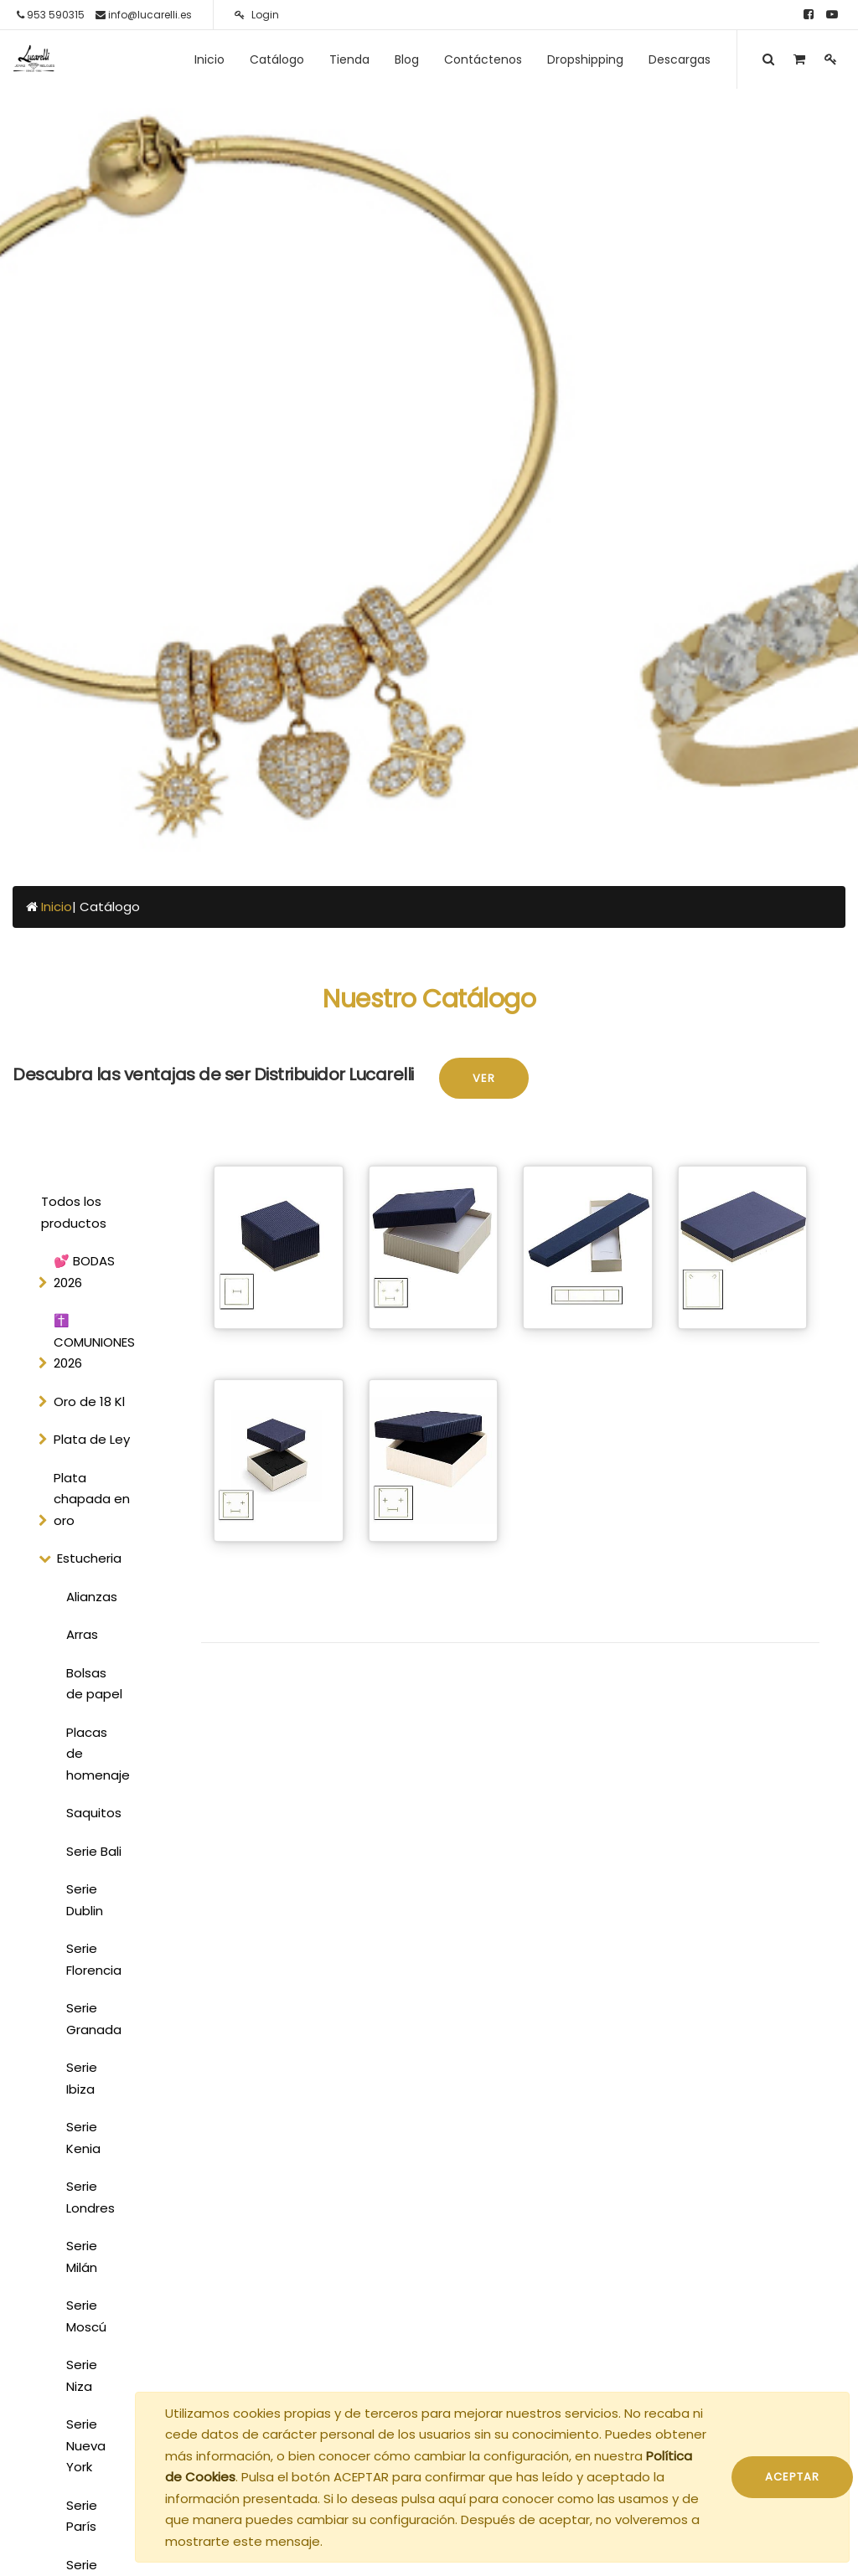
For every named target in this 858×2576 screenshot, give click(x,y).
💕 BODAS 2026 (84, 1271)
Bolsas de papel (94, 1683)
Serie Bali (93, 1851)
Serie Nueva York (86, 2445)
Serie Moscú (86, 2316)
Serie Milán (81, 2256)
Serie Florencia (93, 1959)
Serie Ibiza (81, 2078)
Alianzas (91, 1596)
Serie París (81, 2516)
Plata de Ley (92, 1439)
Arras (82, 1634)
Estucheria (89, 1558)
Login (257, 15)
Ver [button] (484, 1078)
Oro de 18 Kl (89, 1401)
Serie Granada (93, 2018)
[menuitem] (209, 59)
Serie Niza (81, 2375)
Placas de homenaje (98, 1753)
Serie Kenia (83, 2137)
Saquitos (93, 1812)
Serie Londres (90, 2197)
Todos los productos (73, 1212)
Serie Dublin (84, 1899)
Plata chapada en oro (92, 1499)
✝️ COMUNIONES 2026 (94, 1341)
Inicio (56, 906)
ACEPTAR (792, 2477)
